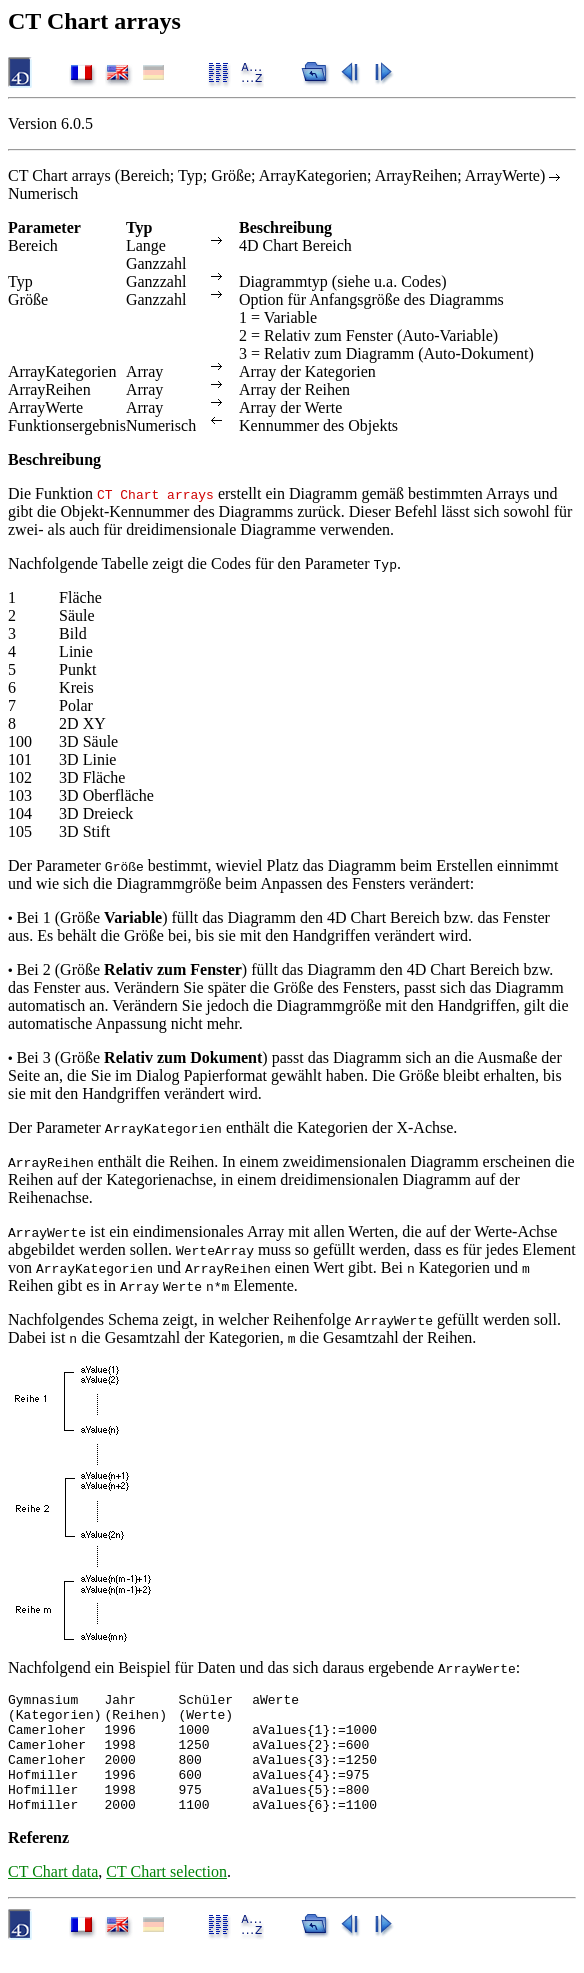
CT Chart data (53, 1895)
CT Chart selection (166, 1895)
